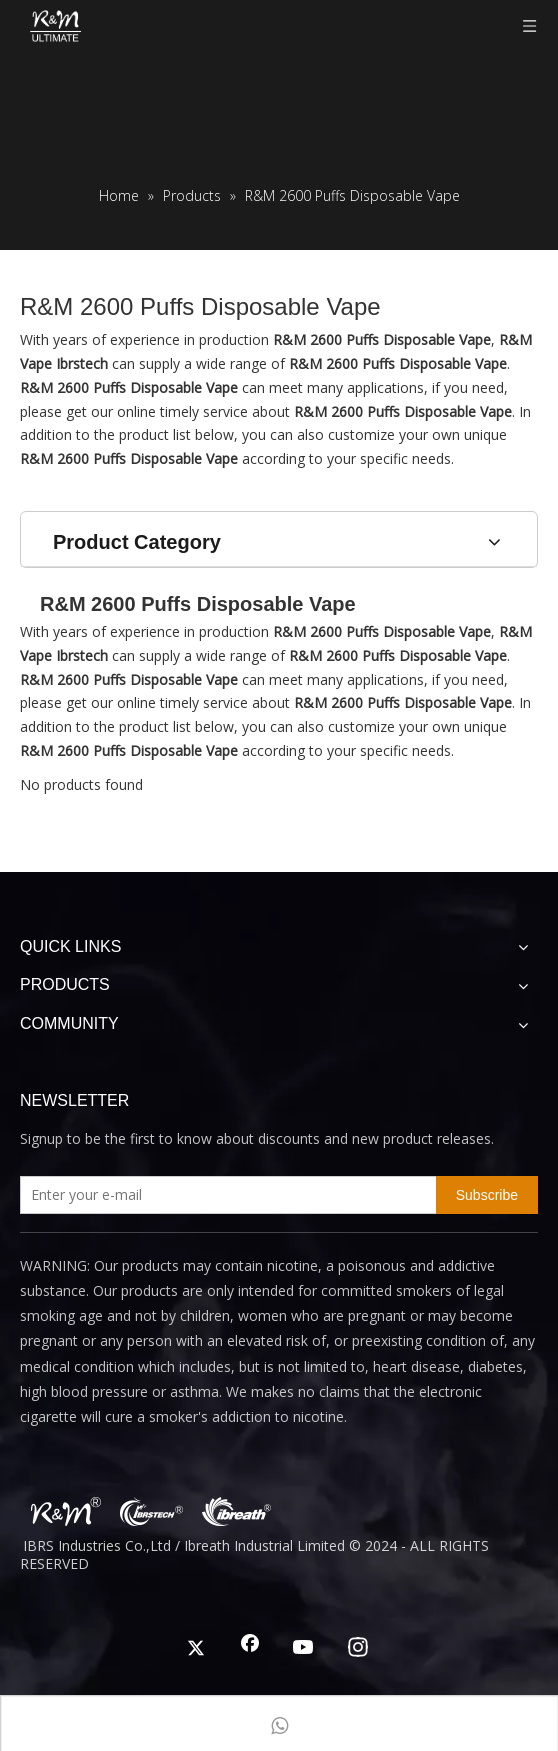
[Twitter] (196, 1649)
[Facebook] (250, 1649)
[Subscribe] (487, 1195)
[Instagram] (358, 1649)
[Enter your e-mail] (224, 1195)
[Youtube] (304, 1649)
